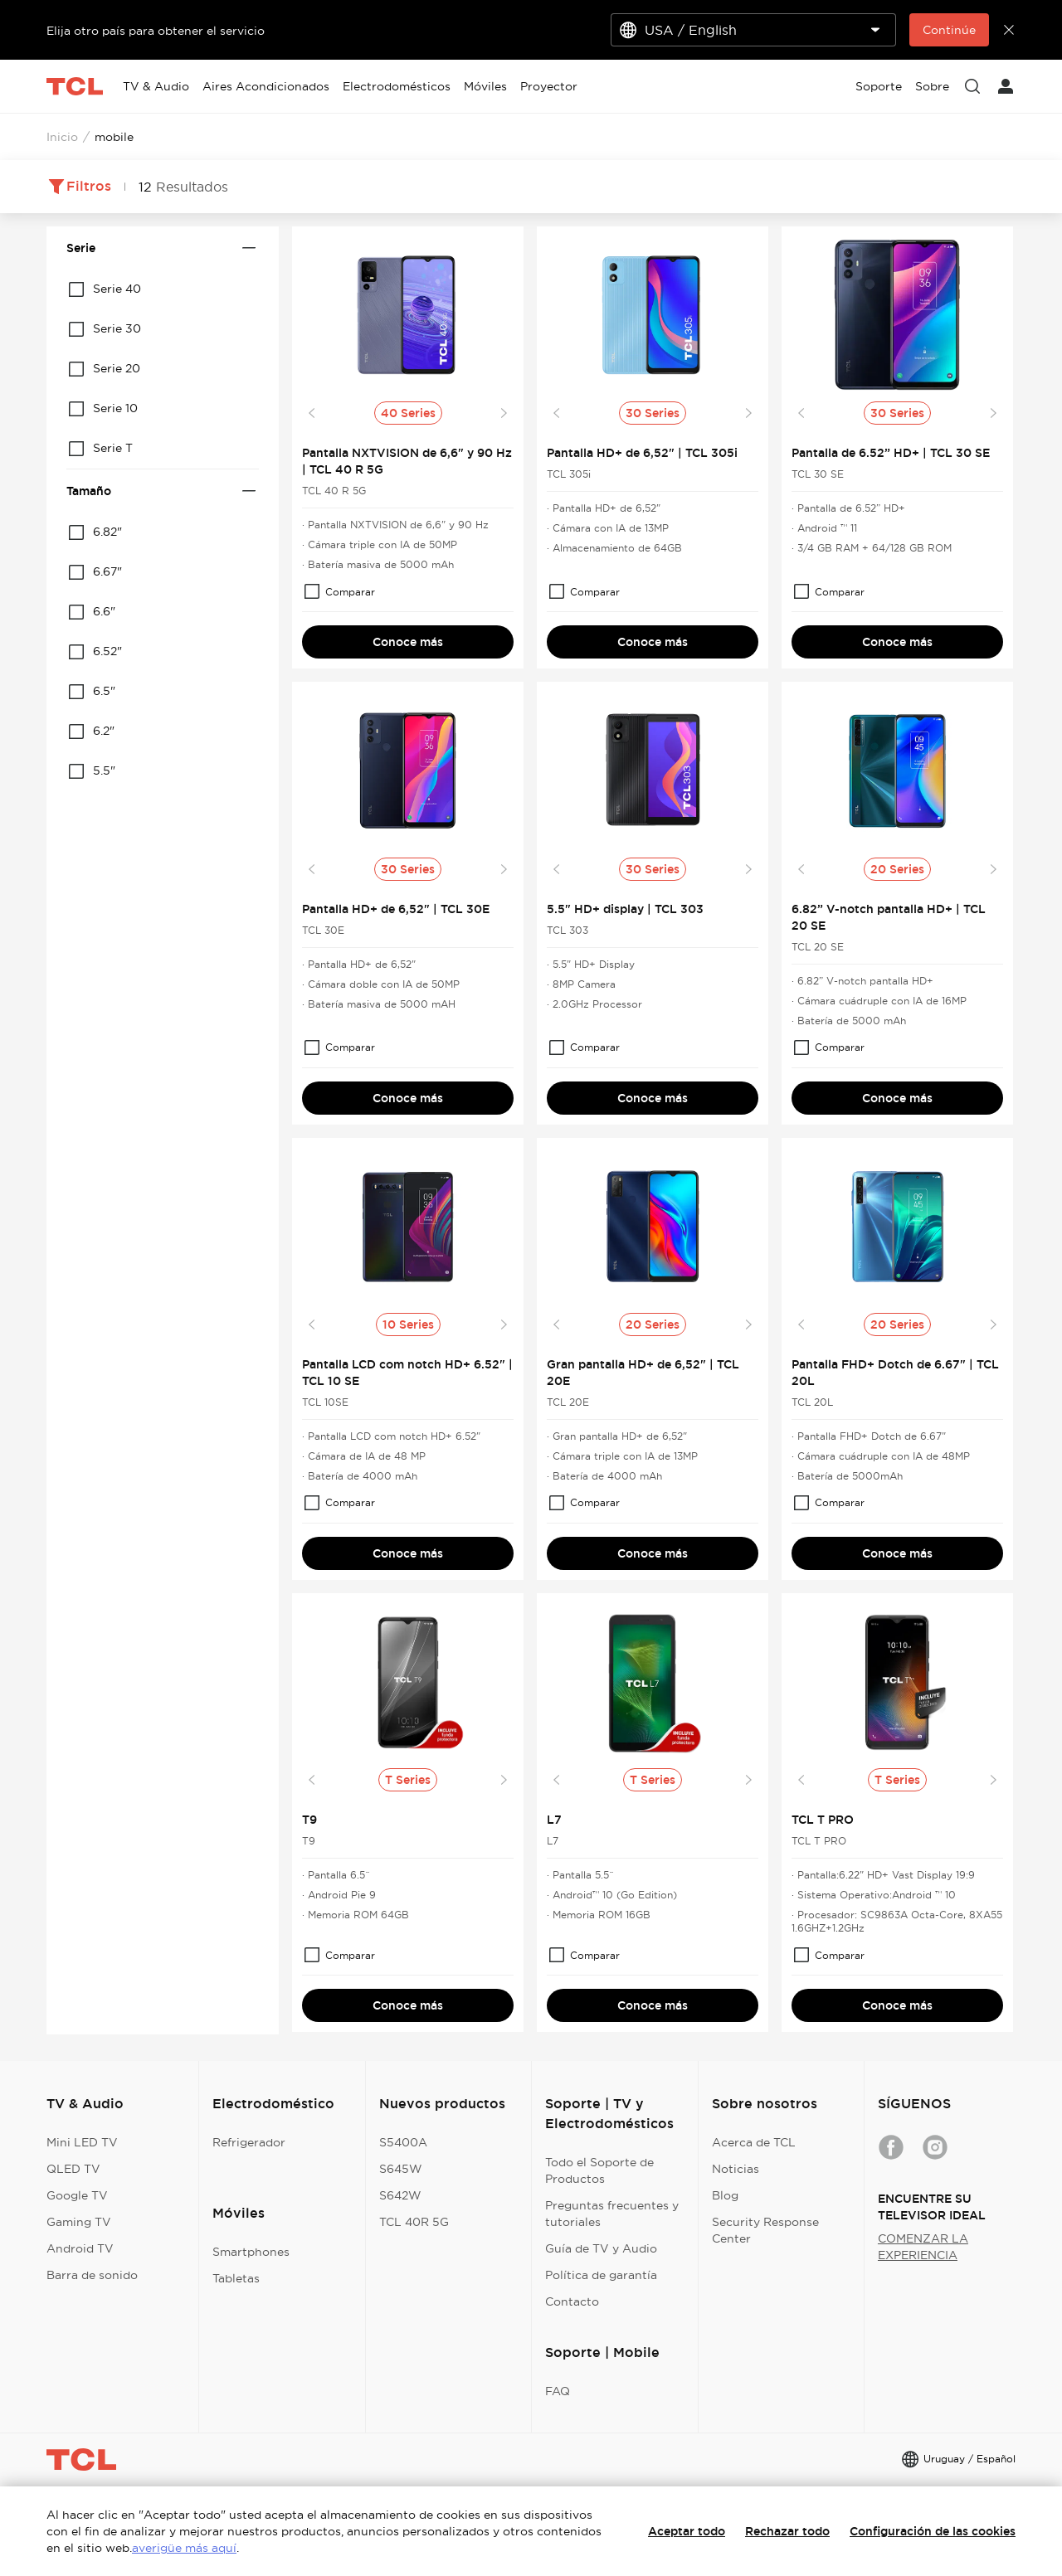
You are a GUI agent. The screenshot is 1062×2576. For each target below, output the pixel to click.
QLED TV (73, 2168)
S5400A (403, 2142)
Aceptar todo (686, 2531)
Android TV (80, 2248)
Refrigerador (248, 2142)
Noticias (735, 2168)
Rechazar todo (787, 2531)
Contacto (572, 2301)
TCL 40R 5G (414, 2221)
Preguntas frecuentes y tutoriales (612, 2213)
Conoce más (408, 641)
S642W (400, 2195)
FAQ (557, 2391)
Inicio (62, 136)
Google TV (77, 2195)
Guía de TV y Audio (601, 2248)
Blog (725, 2195)
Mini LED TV (82, 2142)
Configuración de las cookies (933, 2531)
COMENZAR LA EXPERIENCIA (923, 2247)
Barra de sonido (92, 2274)
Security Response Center (765, 2230)
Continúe (949, 29)
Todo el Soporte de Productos (599, 2170)
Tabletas (236, 2278)
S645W (400, 2168)
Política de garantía (601, 2274)
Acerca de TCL (754, 2142)
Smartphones (251, 2251)
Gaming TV (78, 2221)
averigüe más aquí (184, 2547)
